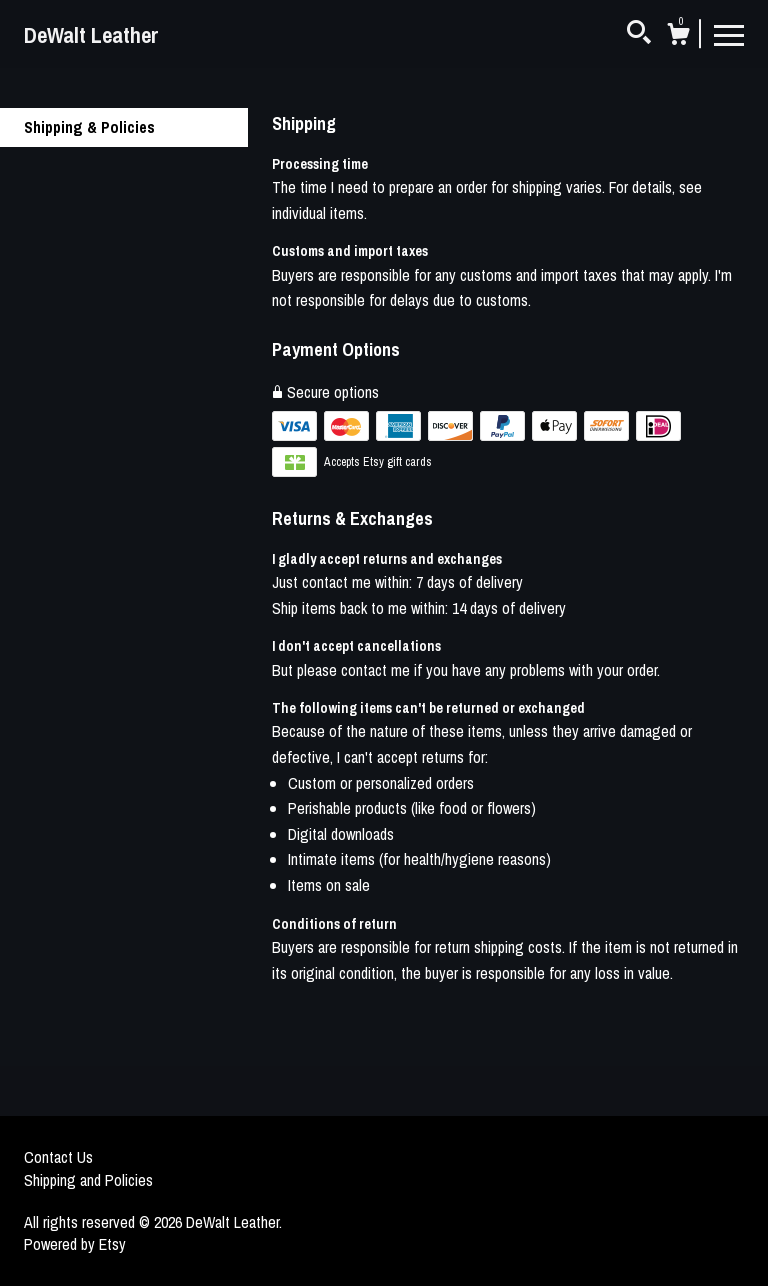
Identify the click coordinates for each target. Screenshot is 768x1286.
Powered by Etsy (75, 1244)
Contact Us (58, 1157)
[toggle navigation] (729, 34)
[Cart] (678, 37)
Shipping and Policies (88, 1180)
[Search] (639, 35)
